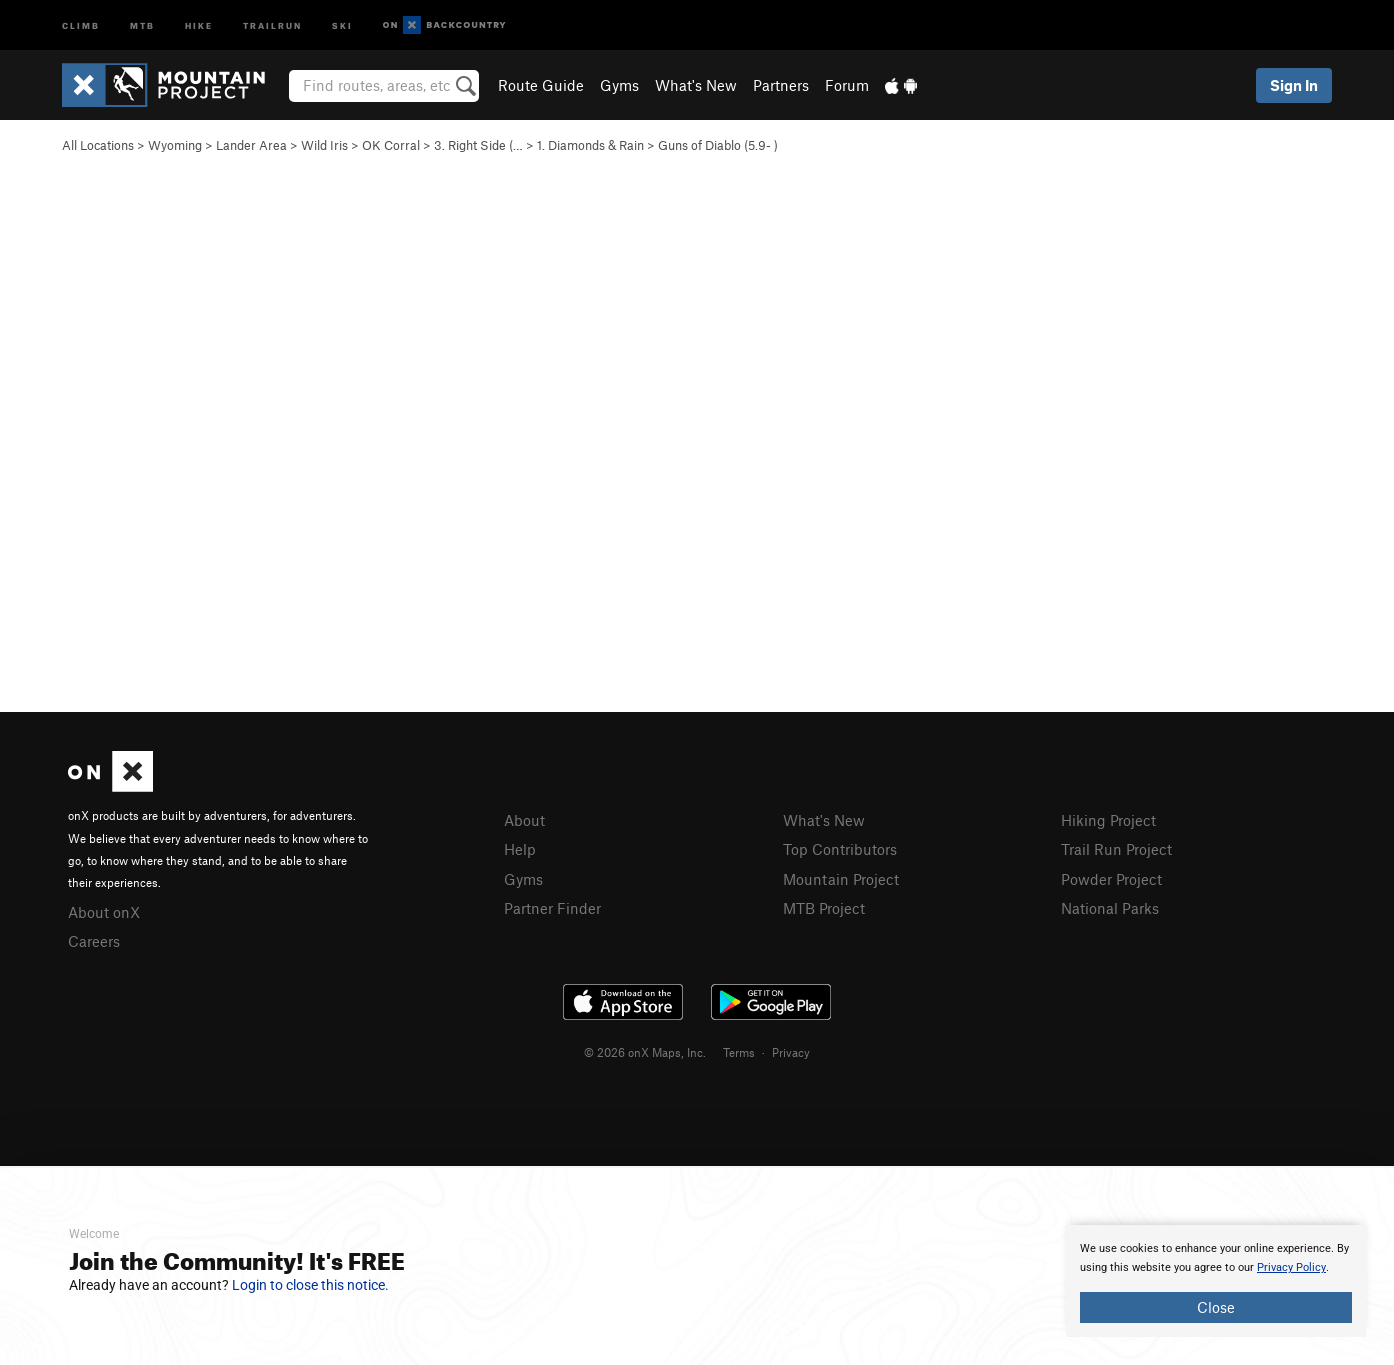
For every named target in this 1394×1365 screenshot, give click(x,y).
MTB (142, 24)
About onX (104, 912)
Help (520, 849)
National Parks (1110, 908)
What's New (696, 85)
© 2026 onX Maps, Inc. (645, 1052)
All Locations (98, 145)
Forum (847, 85)
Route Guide (541, 85)
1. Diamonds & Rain (590, 145)
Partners (781, 85)
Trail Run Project (1116, 849)
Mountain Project (841, 879)
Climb (81, 24)
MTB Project (824, 908)
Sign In (1294, 85)
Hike (199, 24)
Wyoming (175, 145)
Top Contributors (840, 849)
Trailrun (272, 24)
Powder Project (1111, 879)
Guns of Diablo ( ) (718, 145)
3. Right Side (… (478, 145)
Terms (739, 1052)
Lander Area (251, 145)
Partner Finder (552, 908)
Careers (94, 941)
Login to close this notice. (310, 1285)
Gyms (619, 85)
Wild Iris (324, 145)
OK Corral (391, 145)
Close (1216, 1307)
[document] (1216, 1281)
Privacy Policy (1291, 1267)
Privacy (791, 1052)
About (524, 820)
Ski (342, 24)
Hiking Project (1108, 820)
